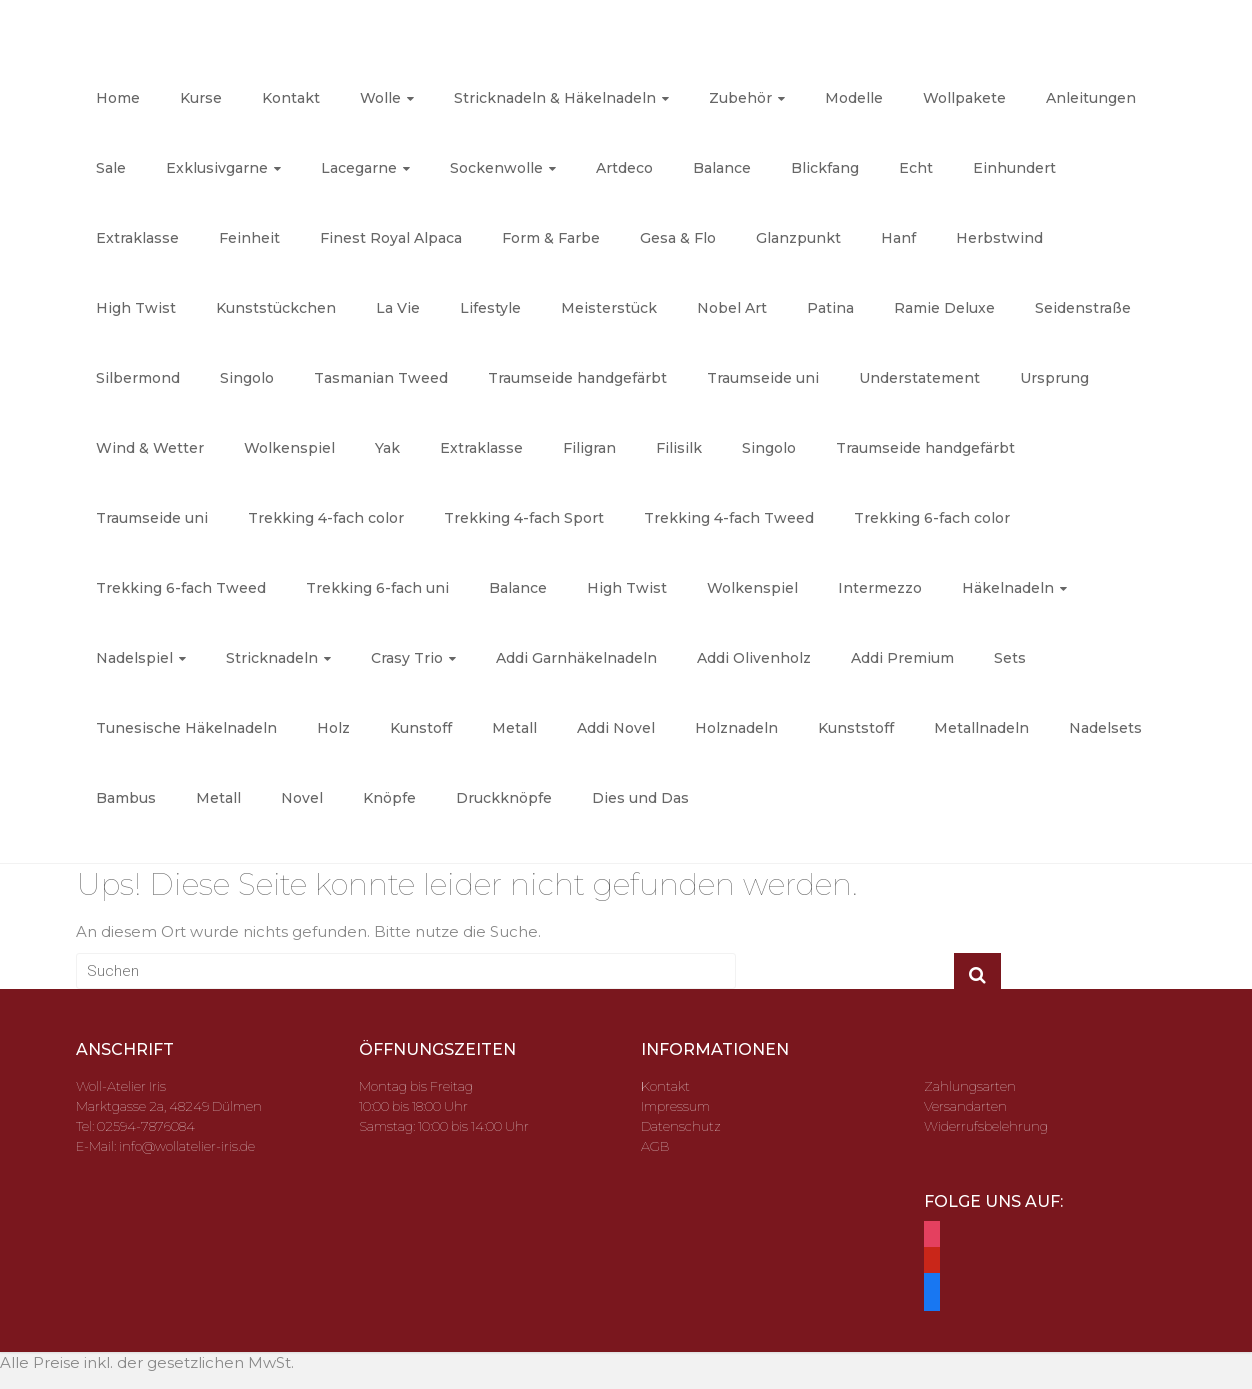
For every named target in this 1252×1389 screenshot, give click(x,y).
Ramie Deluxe (944, 308)
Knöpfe (389, 798)
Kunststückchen (276, 308)
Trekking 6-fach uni (377, 588)
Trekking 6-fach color (932, 518)
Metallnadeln (981, 728)
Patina (830, 308)
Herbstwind (999, 238)
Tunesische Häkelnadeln (186, 728)
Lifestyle (490, 308)
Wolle (380, 98)
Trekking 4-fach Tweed (729, 518)
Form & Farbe (551, 238)
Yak (387, 448)
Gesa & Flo (678, 238)
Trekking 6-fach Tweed (181, 588)
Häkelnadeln (1008, 588)
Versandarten (965, 1106)
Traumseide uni (763, 378)
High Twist (136, 308)
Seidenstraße (1083, 308)
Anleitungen (1091, 98)
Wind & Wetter (150, 448)
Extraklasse (137, 238)
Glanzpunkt (798, 238)
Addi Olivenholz (754, 658)
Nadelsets (1105, 728)
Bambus (126, 798)
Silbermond (138, 378)
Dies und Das (640, 798)
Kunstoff (421, 728)
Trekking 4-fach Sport (524, 518)
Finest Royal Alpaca (391, 238)
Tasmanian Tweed (381, 378)
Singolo (247, 378)
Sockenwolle (496, 168)
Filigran (589, 448)
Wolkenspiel (289, 448)
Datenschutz (681, 1126)
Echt (916, 168)
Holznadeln (736, 728)
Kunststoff (856, 728)
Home (118, 98)
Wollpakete (964, 98)
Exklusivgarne (217, 168)
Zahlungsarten (970, 1086)
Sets (1010, 658)
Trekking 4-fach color (326, 518)
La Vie (398, 308)
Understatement (919, 378)
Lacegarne (359, 168)
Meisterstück (609, 308)
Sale (111, 168)
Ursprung (1054, 378)
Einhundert (1014, 168)
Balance (722, 168)
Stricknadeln (272, 658)
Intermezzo (880, 588)
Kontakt (291, 98)
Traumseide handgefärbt (577, 378)
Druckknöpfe (504, 798)
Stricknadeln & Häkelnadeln (555, 98)
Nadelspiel (134, 658)
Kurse (201, 98)
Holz (333, 728)
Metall (514, 728)
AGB (655, 1146)
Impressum (675, 1106)
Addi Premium (902, 658)
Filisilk (679, 448)
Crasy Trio (407, 658)
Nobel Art (732, 308)
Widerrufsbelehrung (986, 1126)
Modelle (854, 98)
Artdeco (624, 168)
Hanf (898, 238)
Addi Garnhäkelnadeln (576, 658)
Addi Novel (616, 728)
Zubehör (740, 98)
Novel (302, 798)
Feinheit (249, 238)
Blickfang (825, 168)
